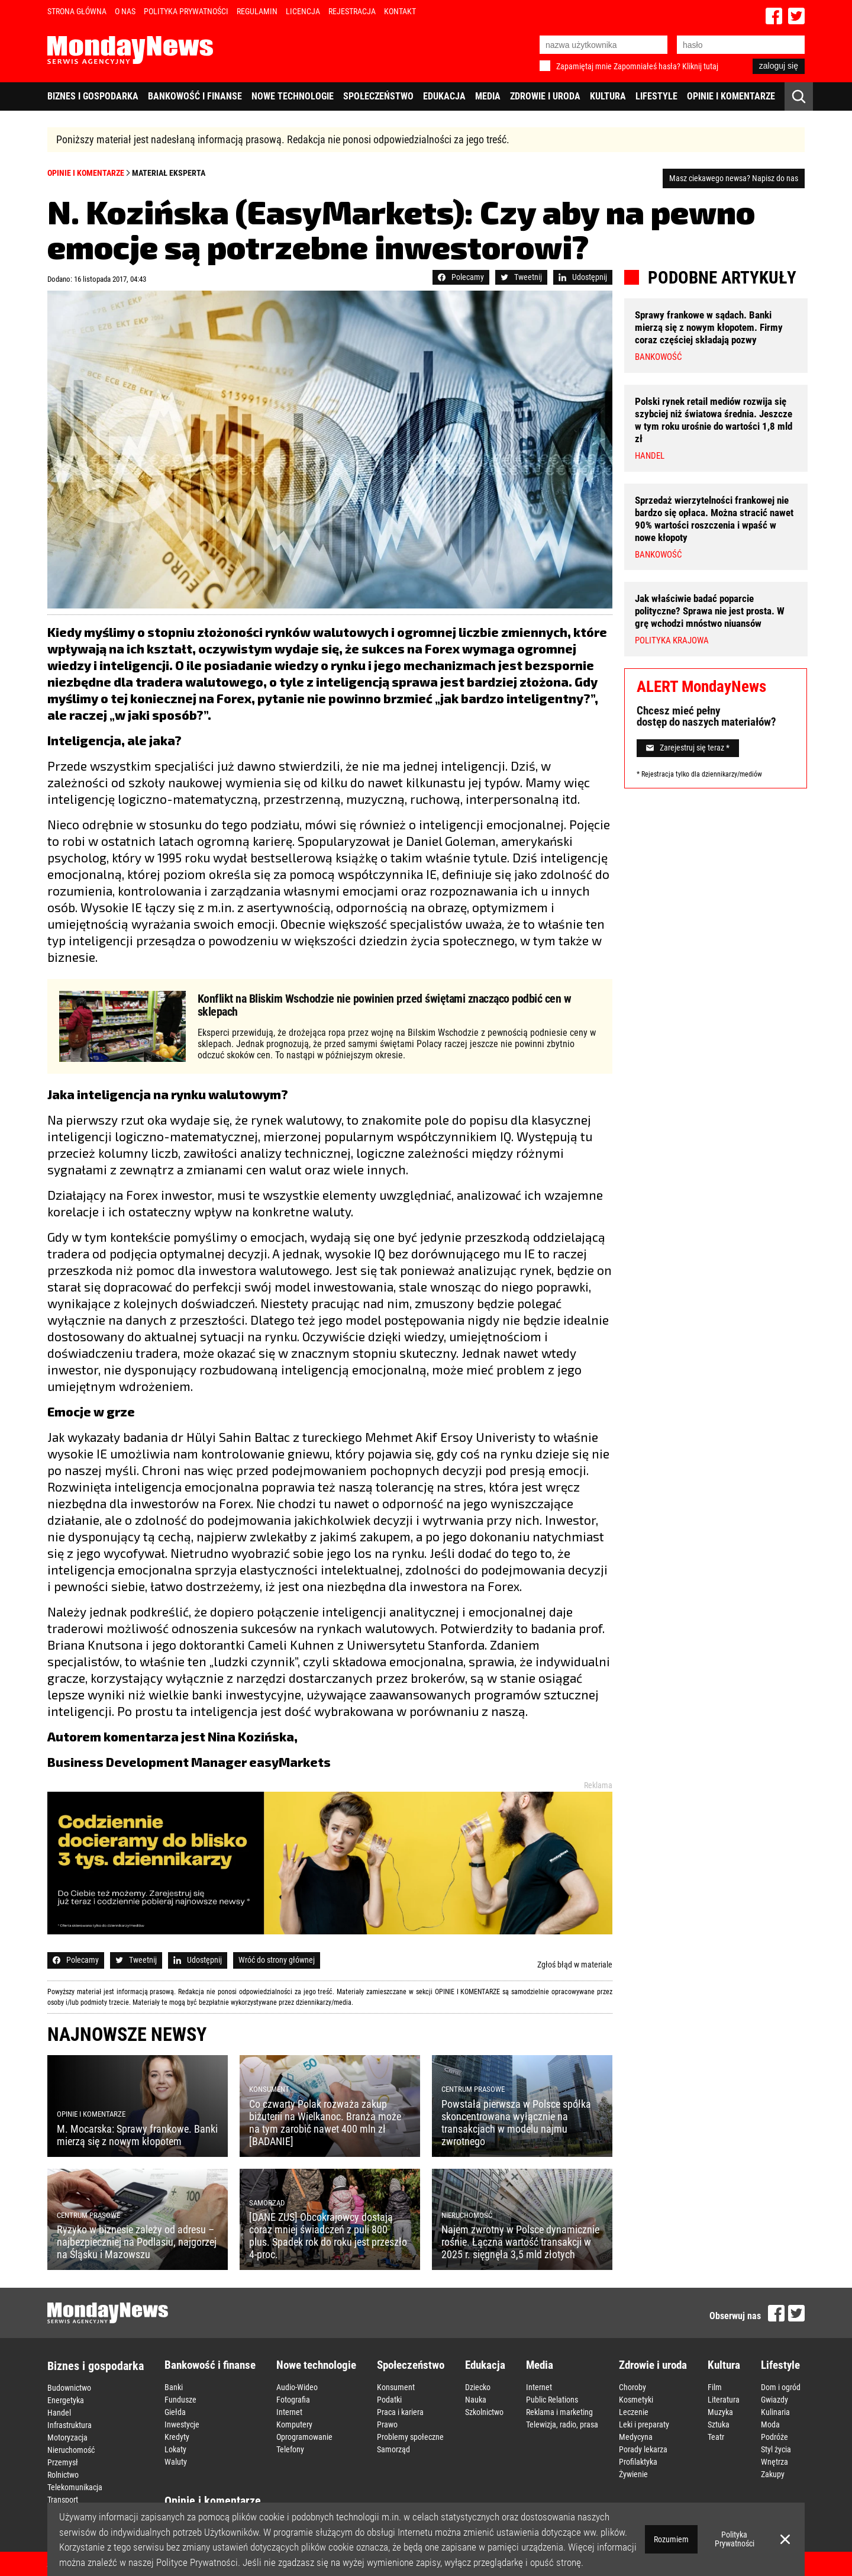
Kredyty (176, 2437)
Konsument (396, 2387)
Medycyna (636, 2437)
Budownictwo (69, 2388)
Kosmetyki (636, 2399)
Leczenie (633, 2412)
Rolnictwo (63, 2475)
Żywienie (633, 2474)
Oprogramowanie (304, 2437)
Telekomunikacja (74, 2487)
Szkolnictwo (484, 2412)
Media (488, 96)
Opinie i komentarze (731, 96)
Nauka (475, 2399)
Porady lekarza (643, 2449)
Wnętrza (774, 2461)
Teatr (716, 2437)
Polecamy (461, 277)
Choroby (632, 2387)
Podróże (774, 2437)
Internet (289, 2412)
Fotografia (293, 2399)
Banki (173, 2387)
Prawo (387, 2424)
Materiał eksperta (168, 173)
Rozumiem (671, 2539)
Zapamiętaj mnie (584, 66)
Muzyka (720, 2412)
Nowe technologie (292, 96)
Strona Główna (76, 11)
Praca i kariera (400, 2412)
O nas (125, 11)
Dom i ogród (781, 2387)
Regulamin (257, 11)
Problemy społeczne (410, 2437)
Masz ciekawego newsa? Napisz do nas (733, 178)
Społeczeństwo (378, 96)
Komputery (294, 2424)
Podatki (389, 2399)
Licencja (303, 11)
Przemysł (62, 2462)
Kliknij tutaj (700, 66)
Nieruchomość (71, 2450)
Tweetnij (521, 277)
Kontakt (400, 11)
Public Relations (552, 2399)
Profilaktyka (638, 2461)
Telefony (290, 2449)
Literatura (724, 2399)
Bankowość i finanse (195, 96)
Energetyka (65, 2400)
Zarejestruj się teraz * (688, 747)
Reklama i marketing (559, 2412)
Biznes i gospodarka (92, 96)
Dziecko (477, 2387)
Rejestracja (352, 11)
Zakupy (773, 2474)
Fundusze (180, 2399)
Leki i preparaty (644, 2424)
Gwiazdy (774, 2399)
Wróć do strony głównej (276, 1960)
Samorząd (393, 2449)
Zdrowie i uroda (545, 96)
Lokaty (175, 2449)
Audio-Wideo (297, 2387)
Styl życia (776, 2449)
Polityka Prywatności (186, 11)
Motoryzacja (67, 2437)
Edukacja (444, 96)
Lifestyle (656, 96)
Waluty (175, 2461)
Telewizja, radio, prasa (562, 2424)
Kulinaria (775, 2412)
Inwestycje (181, 2424)
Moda (770, 2424)
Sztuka (719, 2424)
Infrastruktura (69, 2425)
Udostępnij (583, 277)
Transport (62, 2499)
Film (715, 2387)
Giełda (175, 2412)
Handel (59, 2412)
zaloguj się (778, 65)
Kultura (608, 96)
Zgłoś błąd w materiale (574, 1964)
